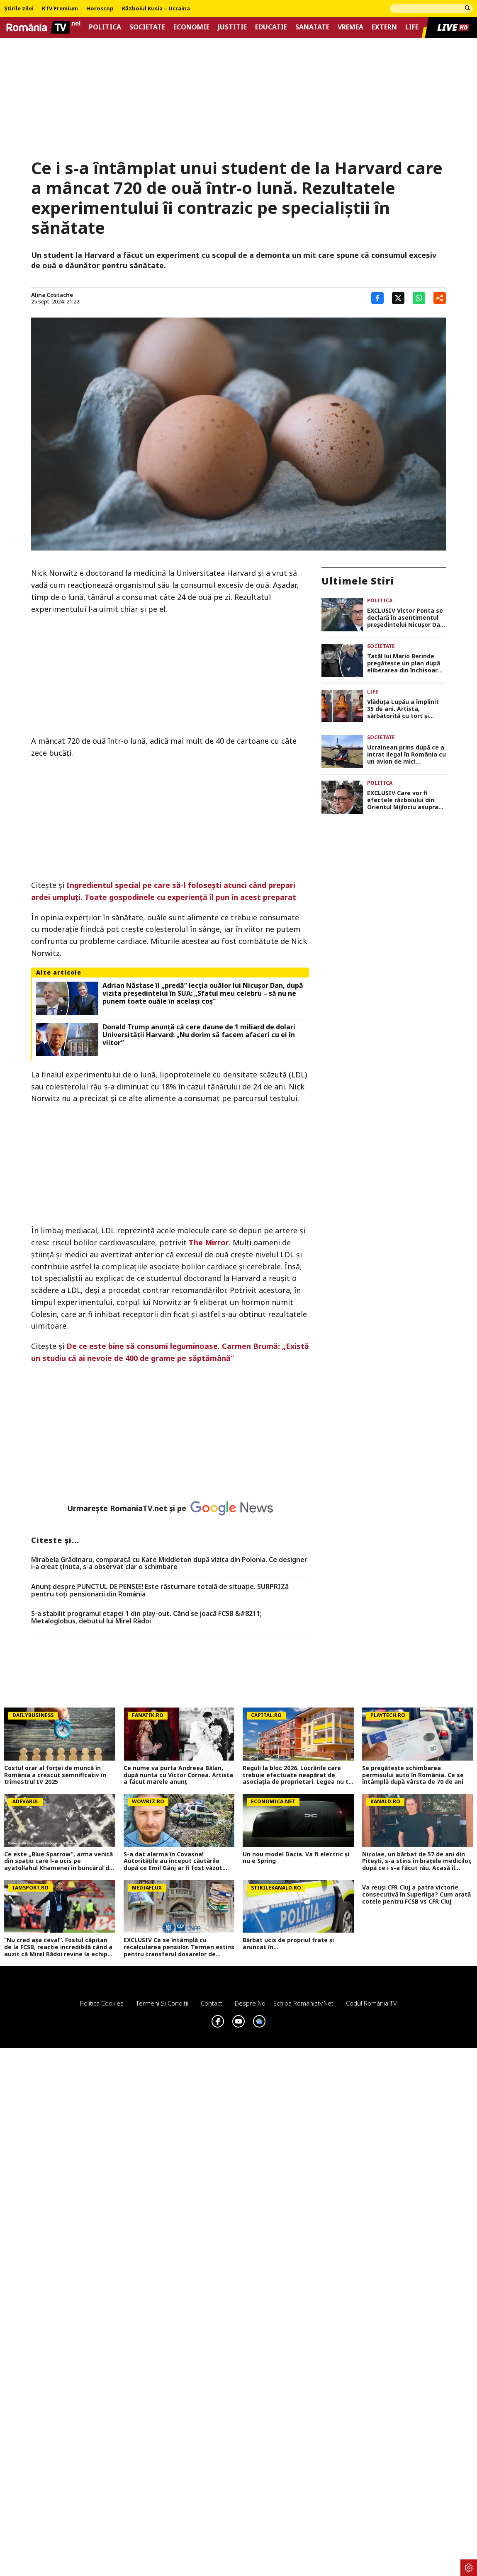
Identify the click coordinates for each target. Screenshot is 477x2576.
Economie (191, 27)
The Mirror (209, 1242)
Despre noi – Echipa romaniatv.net (284, 2003)
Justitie (232, 27)
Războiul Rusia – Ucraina (156, 8)
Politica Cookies (102, 2003)
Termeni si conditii (162, 2003)
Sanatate (312, 27)
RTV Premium (60, 8)
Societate (147, 27)
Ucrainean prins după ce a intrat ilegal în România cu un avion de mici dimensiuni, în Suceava (406, 754)
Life (412, 27)
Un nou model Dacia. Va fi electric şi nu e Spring (296, 1858)
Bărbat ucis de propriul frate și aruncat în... (288, 1944)
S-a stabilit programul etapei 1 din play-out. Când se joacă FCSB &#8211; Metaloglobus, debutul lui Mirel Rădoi (146, 1617)
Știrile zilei (19, 8)
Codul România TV (371, 2003)
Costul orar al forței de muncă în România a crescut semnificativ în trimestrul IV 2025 (55, 1775)
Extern (384, 27)
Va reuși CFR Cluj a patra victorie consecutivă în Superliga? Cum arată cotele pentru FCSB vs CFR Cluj (416, 1894)
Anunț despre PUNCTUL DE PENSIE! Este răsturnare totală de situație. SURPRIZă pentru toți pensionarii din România (160, 1590)
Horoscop (100, 8)
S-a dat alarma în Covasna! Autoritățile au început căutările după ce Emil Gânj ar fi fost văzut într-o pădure (173, 1861)
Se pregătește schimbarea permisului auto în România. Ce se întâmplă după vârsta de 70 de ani (413, 1775)
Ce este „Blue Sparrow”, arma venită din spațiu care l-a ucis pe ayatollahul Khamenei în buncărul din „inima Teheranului (59, 1861)
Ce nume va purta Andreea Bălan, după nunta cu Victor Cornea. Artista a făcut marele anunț (178, 1775)
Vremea (350, 27)
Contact (211, 2003)
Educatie (271, 27)
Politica (105, 27)
